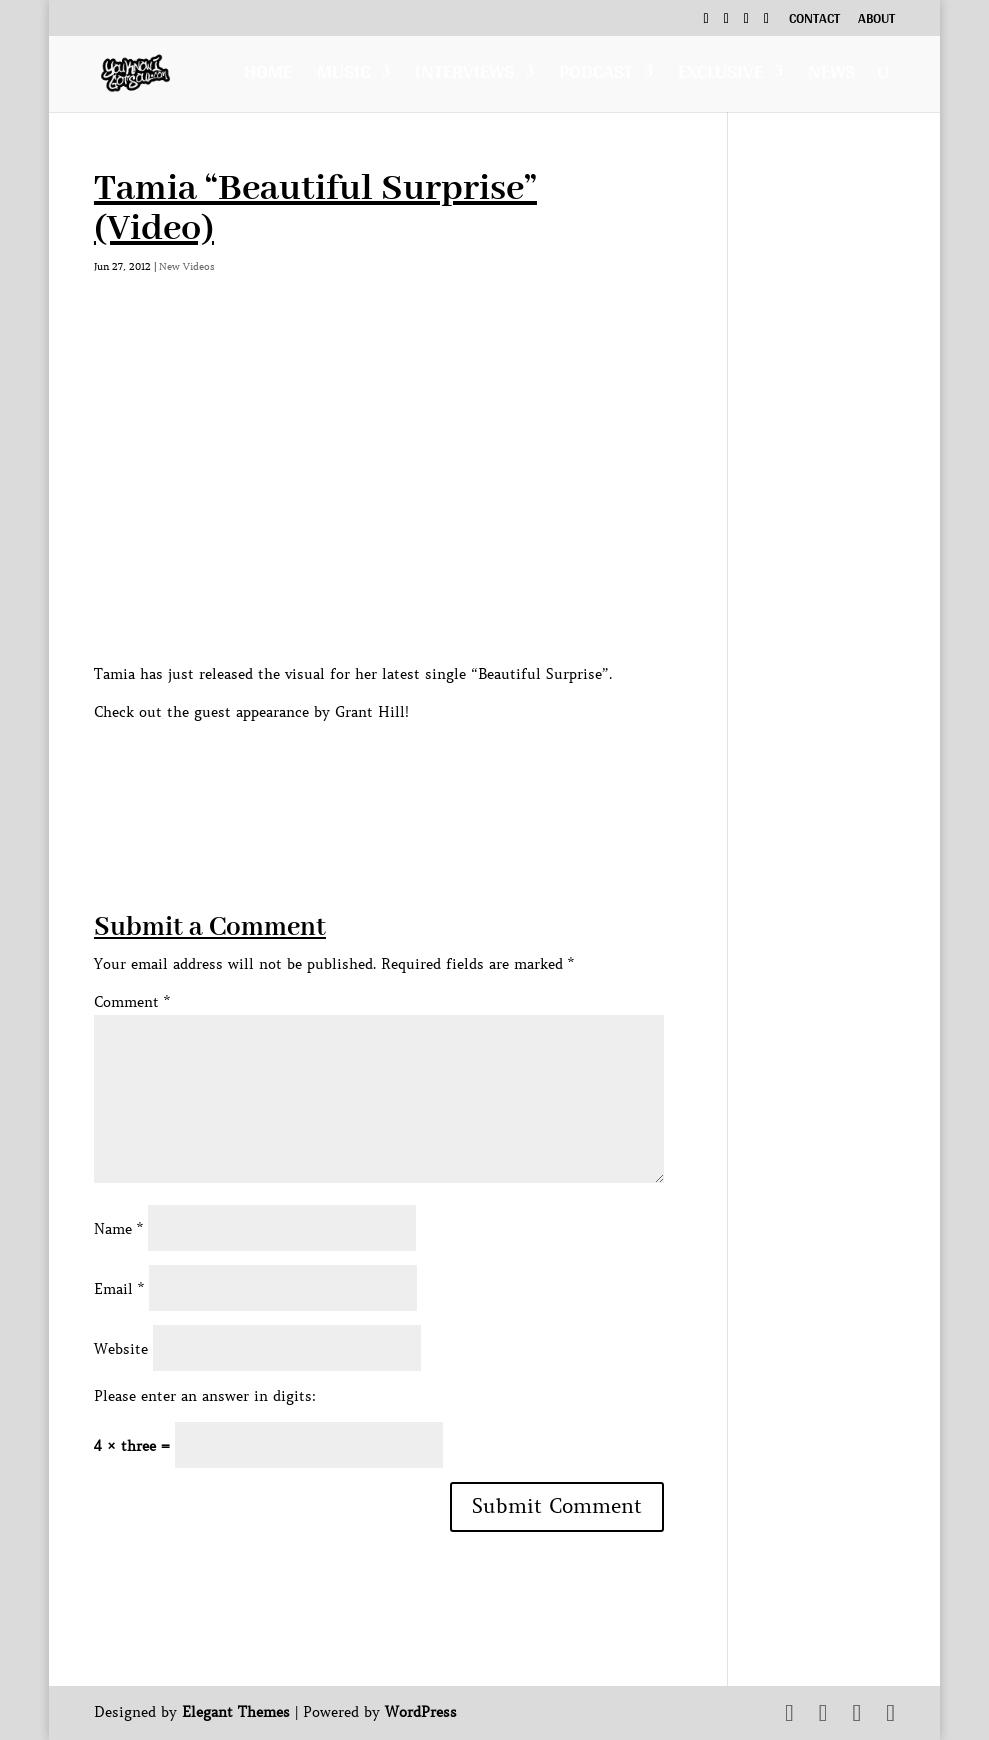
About (876, 21)
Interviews (464, 76)
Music (343, 76)
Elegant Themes (236, 1712)
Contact (814, 21)
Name (118, 1229)
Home (268, 76)
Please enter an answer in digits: (205, 1396)
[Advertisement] (458, 769)
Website (121, 1349)
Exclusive (720, 76)
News (831, 76)
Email (119, 1289)
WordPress (421, 1712)
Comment (132, 1002)
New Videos (187, 266)
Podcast (596, 76)
